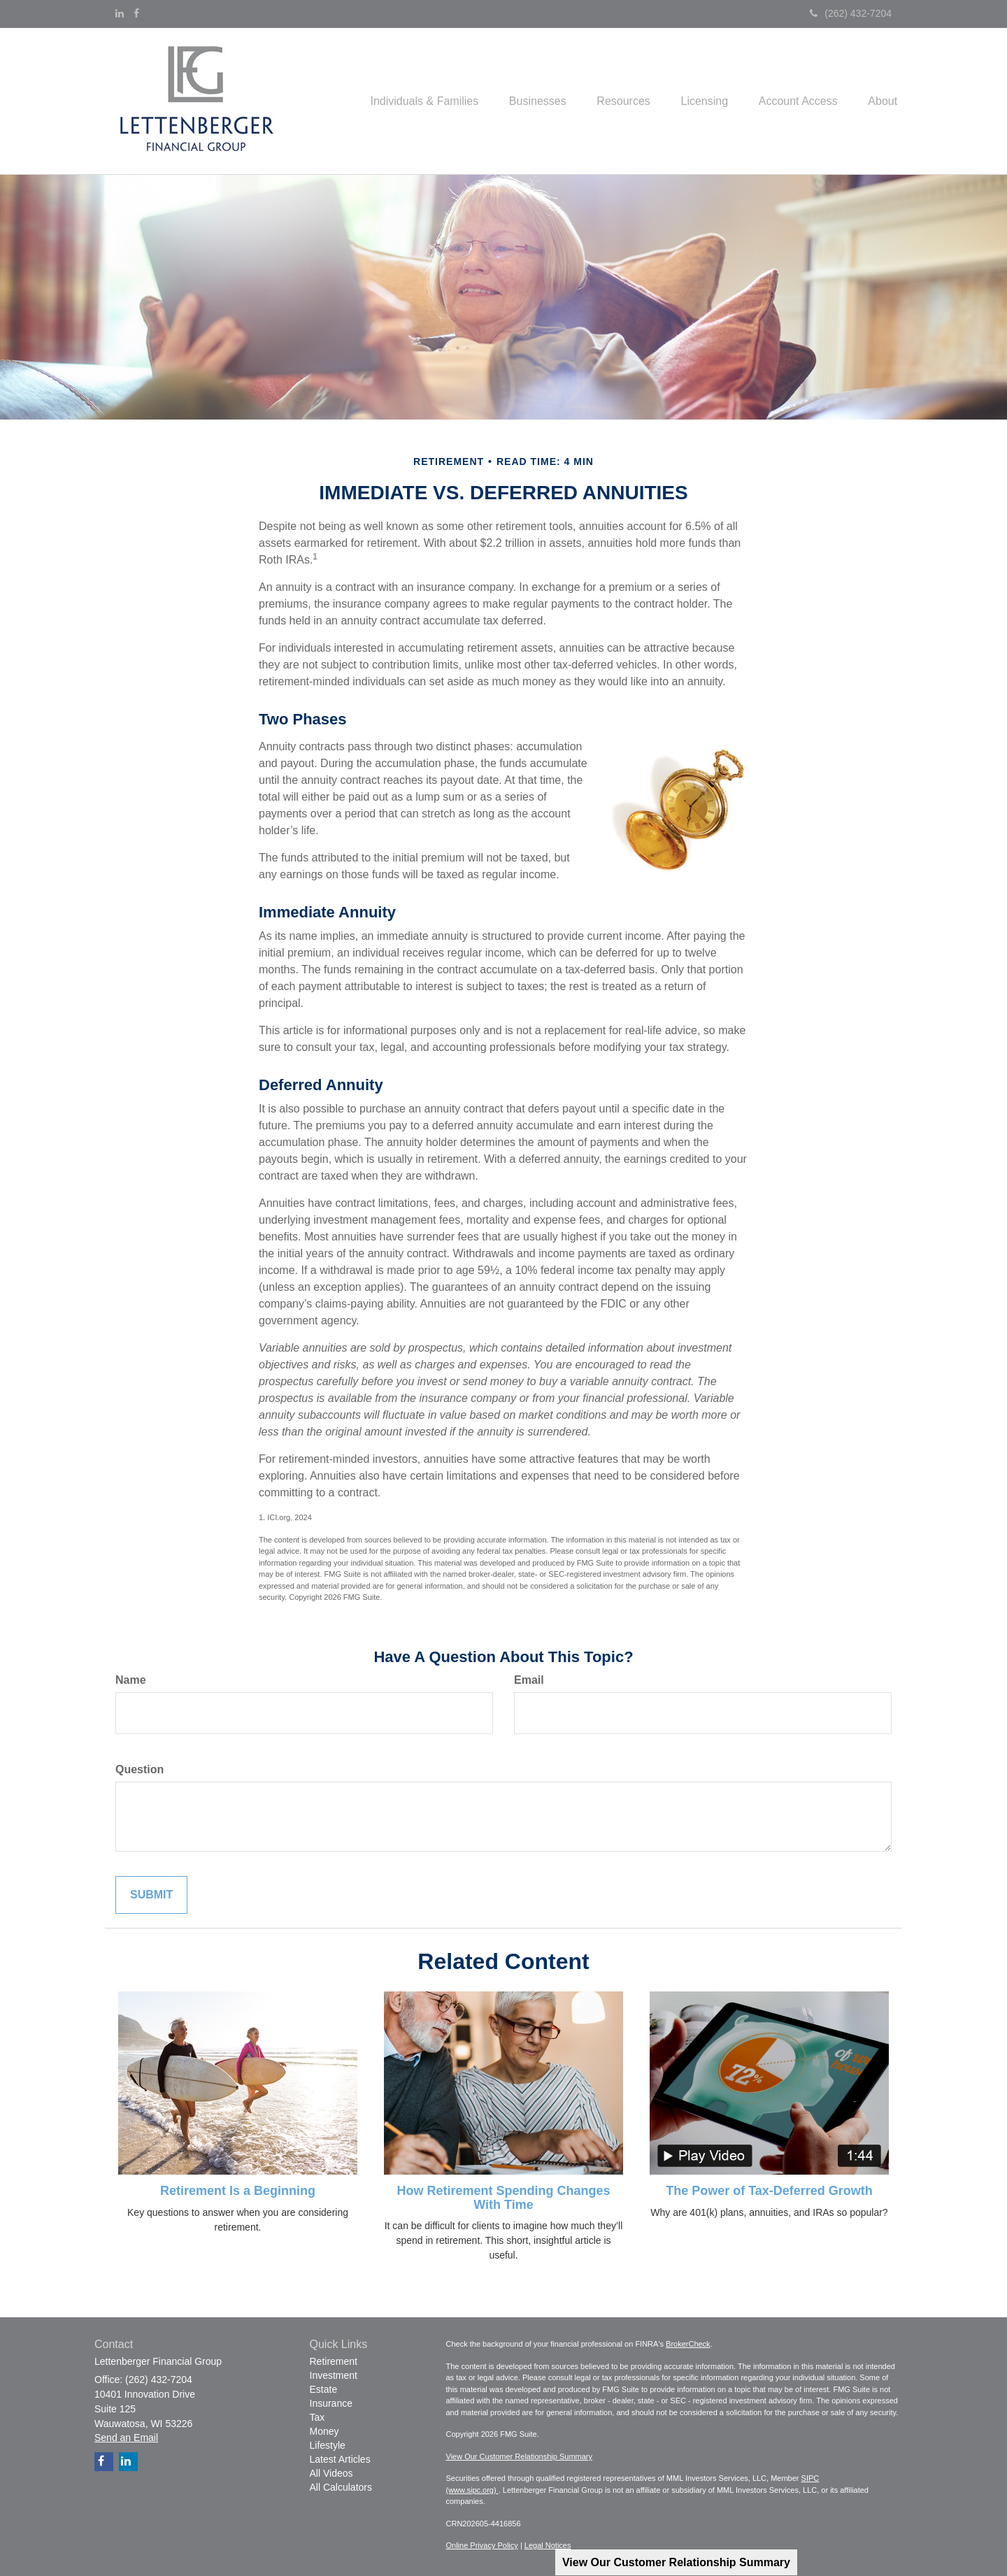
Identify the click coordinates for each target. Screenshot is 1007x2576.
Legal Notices (547, 2545)
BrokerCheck (688, 2344)
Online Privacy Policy (482, 2545)
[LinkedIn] (119, 13)
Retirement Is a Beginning (237, 2191)
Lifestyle (327, 2445)
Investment (333, 2375)
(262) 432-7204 (851, 13)
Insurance (331, 2403)
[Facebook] (136, 13)
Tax (317, 2417)
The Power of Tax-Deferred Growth (769, 2191)
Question (139, 1769)
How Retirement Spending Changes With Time (503, 2198)
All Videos (331, 2473)
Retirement (333, 2361)
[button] (400, 100)
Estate (324, 2389)
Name (130, 1680)
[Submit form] (151, 1895)
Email (529, 1680)
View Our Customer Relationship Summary (676, 2562)
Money (324, 2431)
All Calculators (341, 2487)
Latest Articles (340, 2459)
